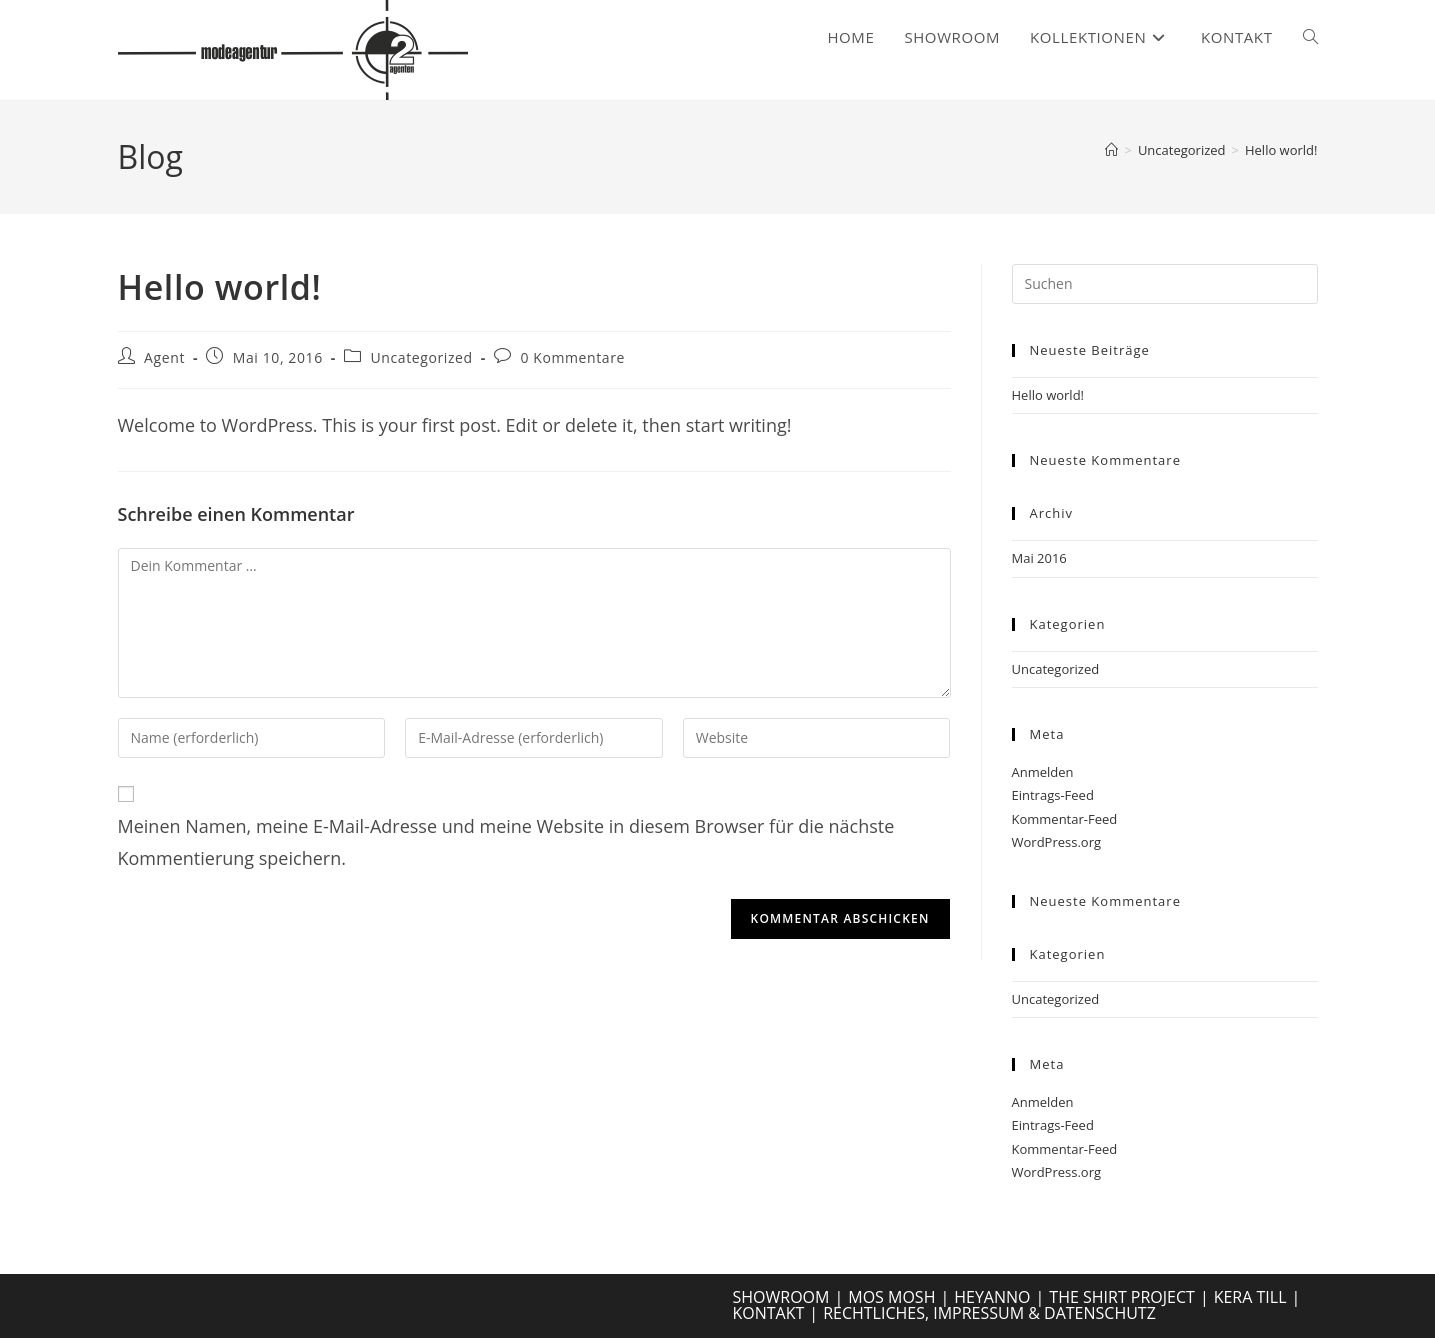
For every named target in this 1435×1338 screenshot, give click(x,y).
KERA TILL (1250, 1297)
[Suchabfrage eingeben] (1165, 284)
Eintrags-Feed (1053, 795)
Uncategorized (421, 357)
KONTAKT (769, 1313)
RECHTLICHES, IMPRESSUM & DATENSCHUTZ (989, 1313)
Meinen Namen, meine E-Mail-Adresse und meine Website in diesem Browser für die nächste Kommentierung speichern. (506, 842)
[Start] (1111, 150)
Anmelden (1043, 772)
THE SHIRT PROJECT (1122, 1297)
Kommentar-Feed (1065, 819)
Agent (164, 357)
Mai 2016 (1039, 558)
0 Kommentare (572, 357)
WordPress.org (1057, 842)
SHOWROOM (781, 1297)
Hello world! (1281, 150)
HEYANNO (992, 1297)
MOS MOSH (891, 1297)
